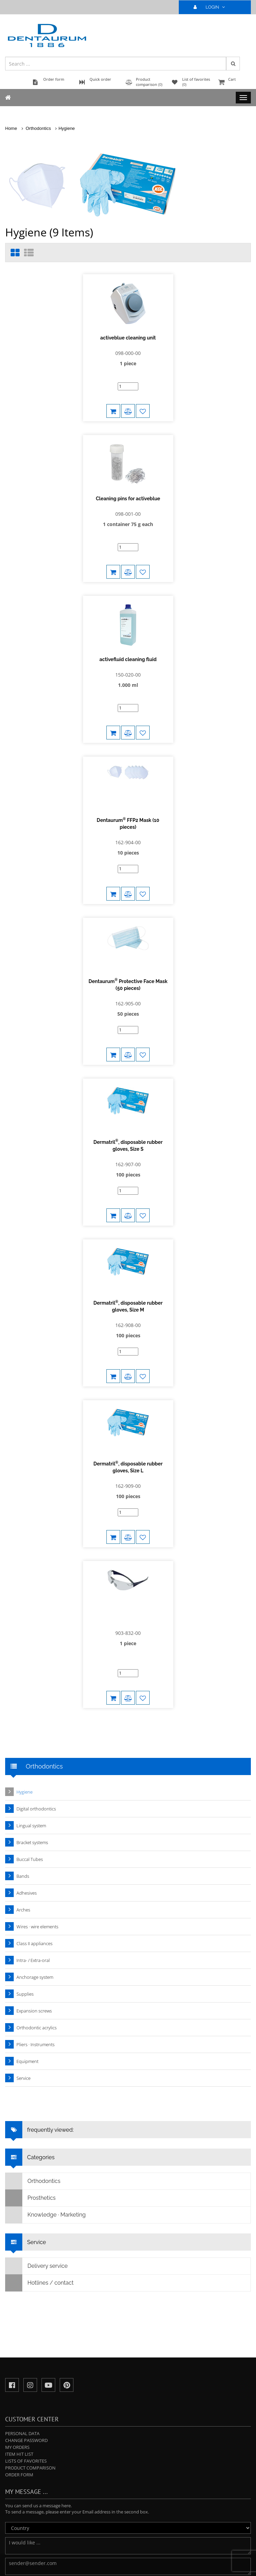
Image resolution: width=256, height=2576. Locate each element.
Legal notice (74, 2565)
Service (23, 1937)
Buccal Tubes (29, 1718)
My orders (17, 2306)
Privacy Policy (102, 2565)
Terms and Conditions (139, 2565)
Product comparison (30, 2327)
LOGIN (212, 7)
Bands (22, 1735)
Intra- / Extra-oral (33, 1819)
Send (20, 2448)
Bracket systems (32, 1701)
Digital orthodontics (36, 1668)
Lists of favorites (26, 2320)
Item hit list (19, 2313)
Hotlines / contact (39, 2142)
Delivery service (36, 2125)
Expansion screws (34, 1870)
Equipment (27, 1920)
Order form (19, 2334)
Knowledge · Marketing (45, 2074)
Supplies (25, 1853)
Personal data (22, 2292)
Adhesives (26, 1752)
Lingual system (31, 1685)
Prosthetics (30, 2057)
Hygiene (66, 128)
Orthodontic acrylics (36, 1887)
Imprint (170, 2565)
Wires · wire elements (37, 1786)
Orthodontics (38, 128)
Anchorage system (34, 1836)
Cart (233, 83)
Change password (26, 2299)
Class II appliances (34, 1802)
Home (11, 128)
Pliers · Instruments (35, 1903)
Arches (23, 1769)
